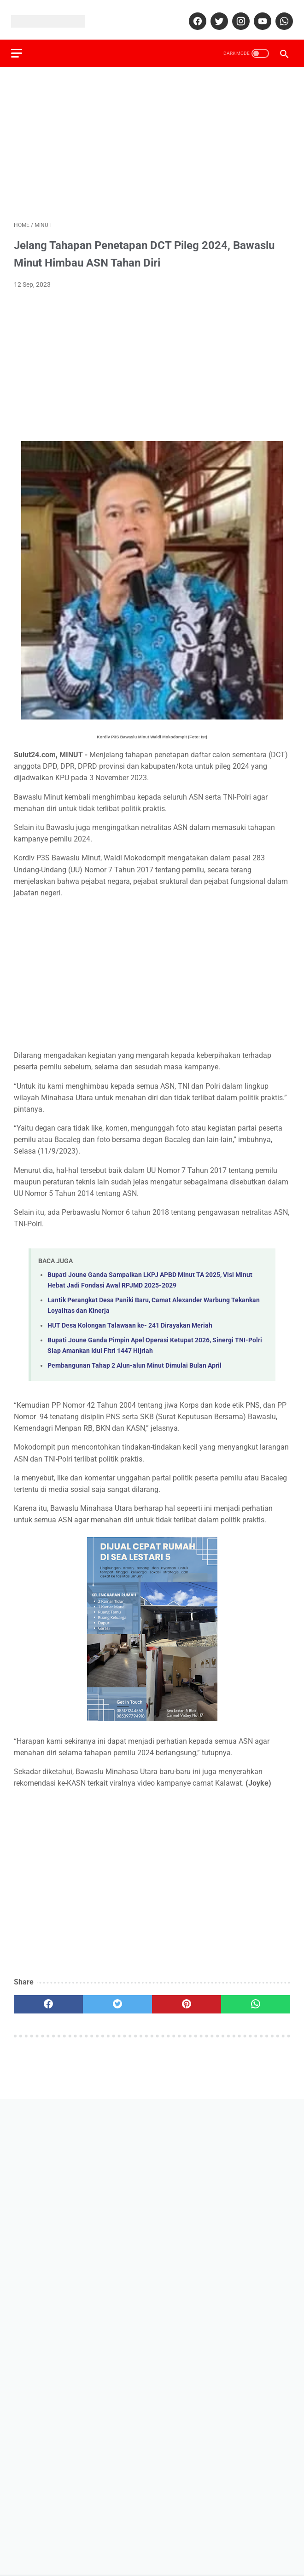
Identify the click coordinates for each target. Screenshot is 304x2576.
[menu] (19, 44)
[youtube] (259, 15)
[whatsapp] (280, 15)
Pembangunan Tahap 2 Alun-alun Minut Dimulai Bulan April (134, 1359)
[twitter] (215, 15)
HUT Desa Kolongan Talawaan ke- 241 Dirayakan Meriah (129, 1319)
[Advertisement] (152, 136)
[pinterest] (186, 1998)
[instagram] (237, 15)
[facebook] (194, 15)
